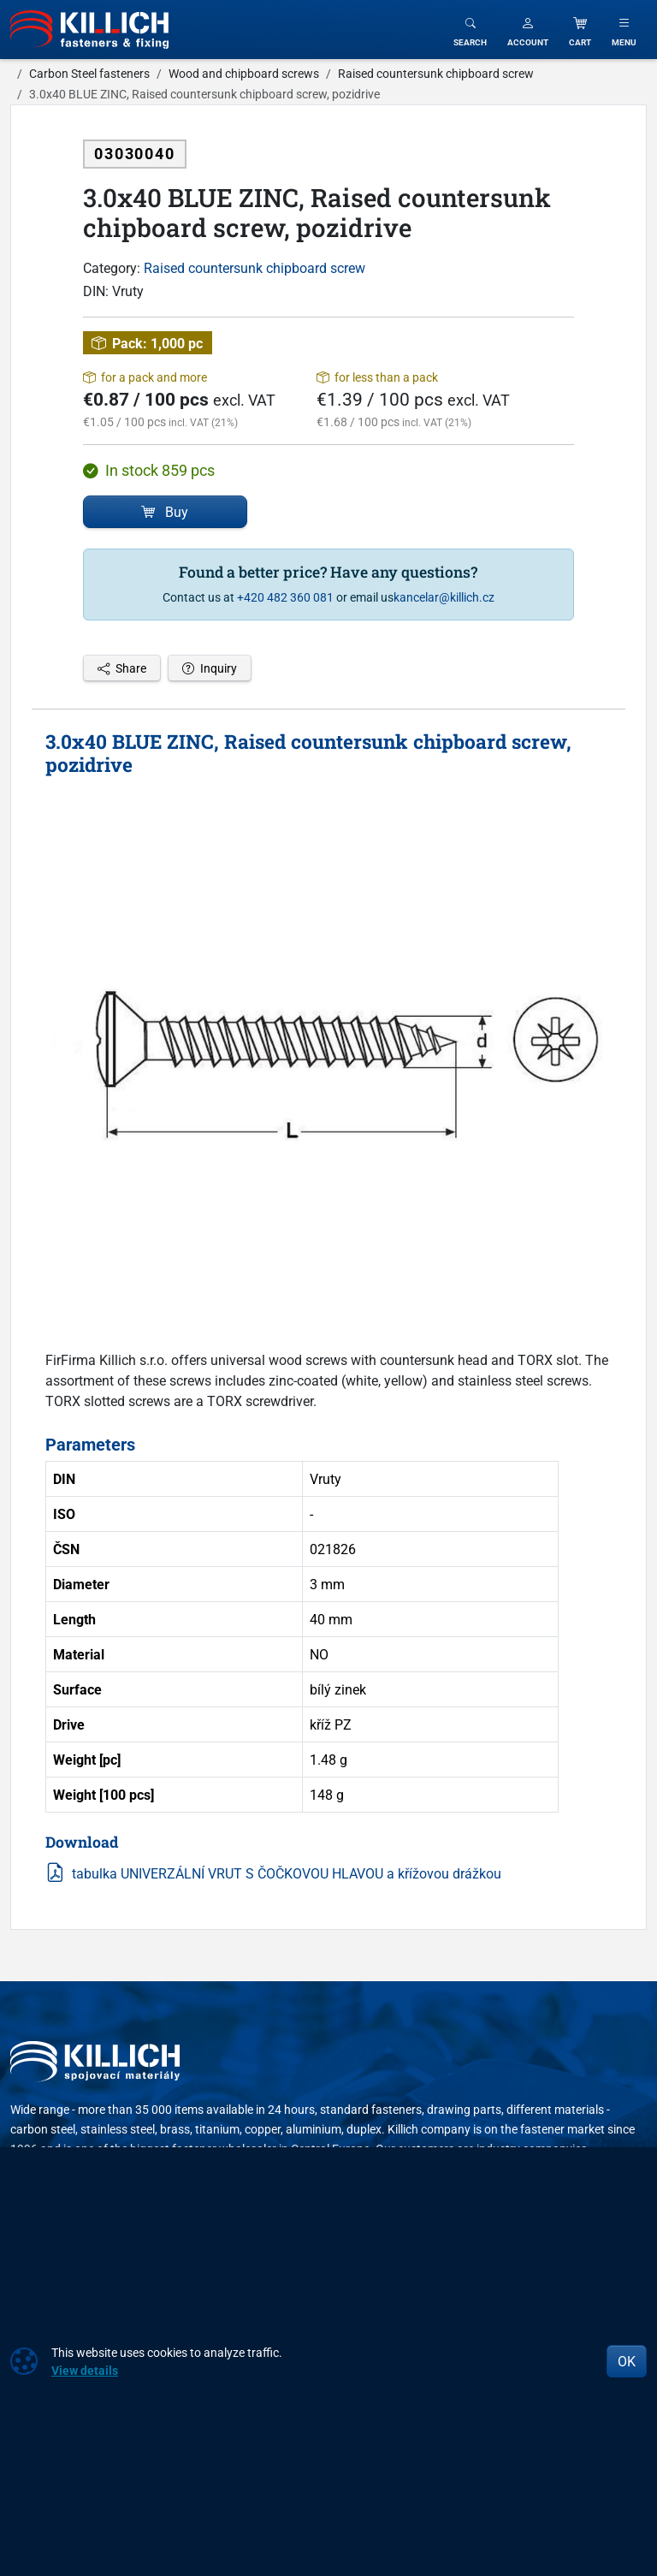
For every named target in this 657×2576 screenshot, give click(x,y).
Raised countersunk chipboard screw (254, 267)
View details (84, 2370)
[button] (528, 29)
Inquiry (209, 668)
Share (122, 668)
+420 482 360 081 (285, 597)
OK (627, 2361)
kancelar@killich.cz (444, 597)
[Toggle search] (470, 29)
